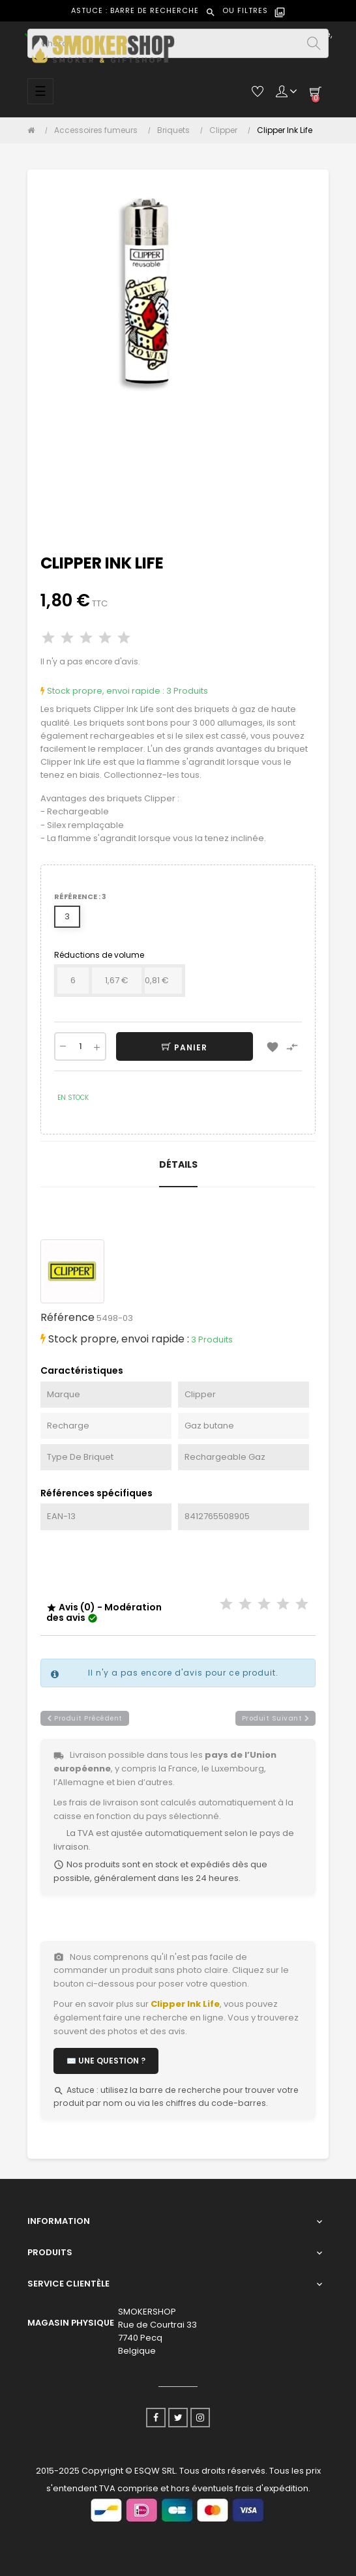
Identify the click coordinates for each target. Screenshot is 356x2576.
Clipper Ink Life (185, 2004)
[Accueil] (34, 130)
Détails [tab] (178, 1164)
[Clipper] (226, 130)
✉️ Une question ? (106, 2060)
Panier (184, 1047)
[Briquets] (176, 130)
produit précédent (85, 1718)
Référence (67, 1317)
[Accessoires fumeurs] (99, 130)
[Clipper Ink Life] (284, 130)
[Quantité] (80, 1046)
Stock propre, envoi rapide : (102, 691)
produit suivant (276, 1718)
